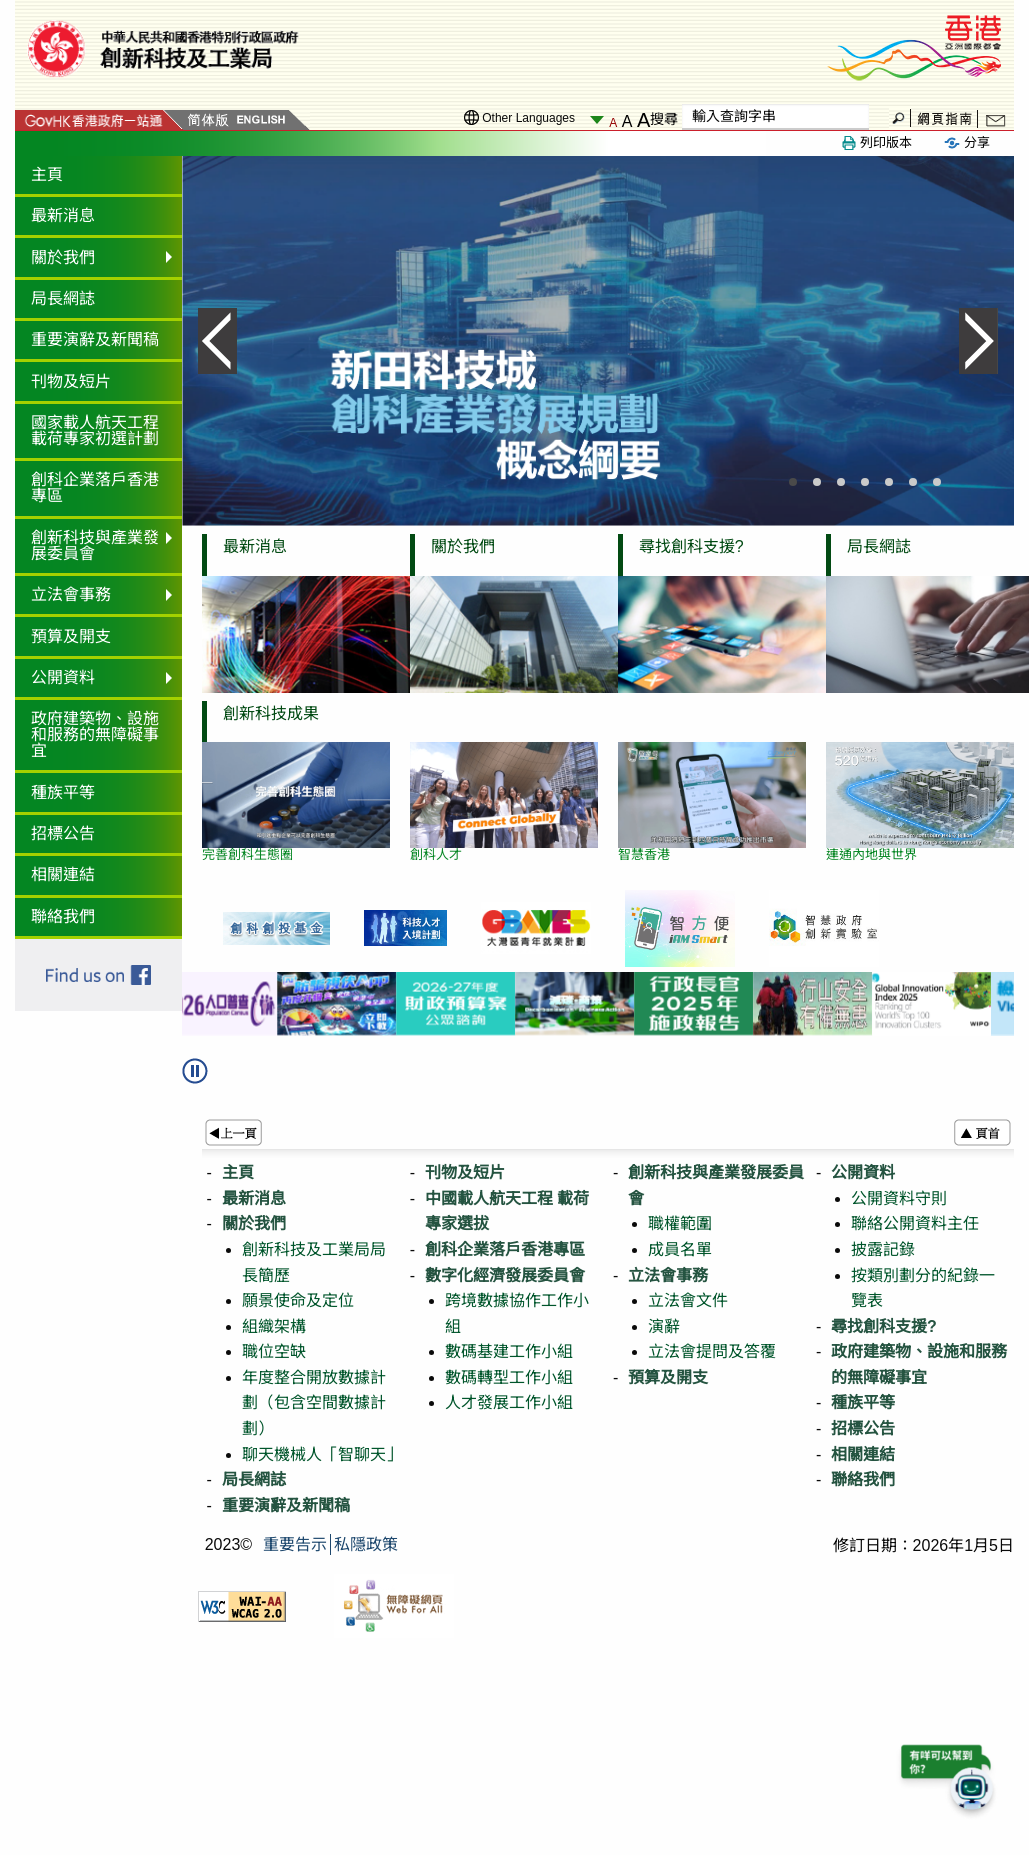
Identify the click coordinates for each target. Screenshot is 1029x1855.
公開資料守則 (899, 1198)
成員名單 (680, 1249)
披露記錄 (883, 1249)
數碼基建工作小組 (509, 1351)
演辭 (664, 1326)
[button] (204, 1078)
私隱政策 (366, 1544)
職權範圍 (680, 1223)
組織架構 (274, 1326)
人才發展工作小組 (509, 1402)
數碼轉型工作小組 (509, 1377)
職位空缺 (274, 1351)
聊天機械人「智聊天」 (322, 1454)
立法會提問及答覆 (712, 1351)
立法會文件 (688, 1300)
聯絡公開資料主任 (915, 1223)
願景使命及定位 (298, 1300)
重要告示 (295, 1544)
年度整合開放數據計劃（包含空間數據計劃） (314, 1403)
